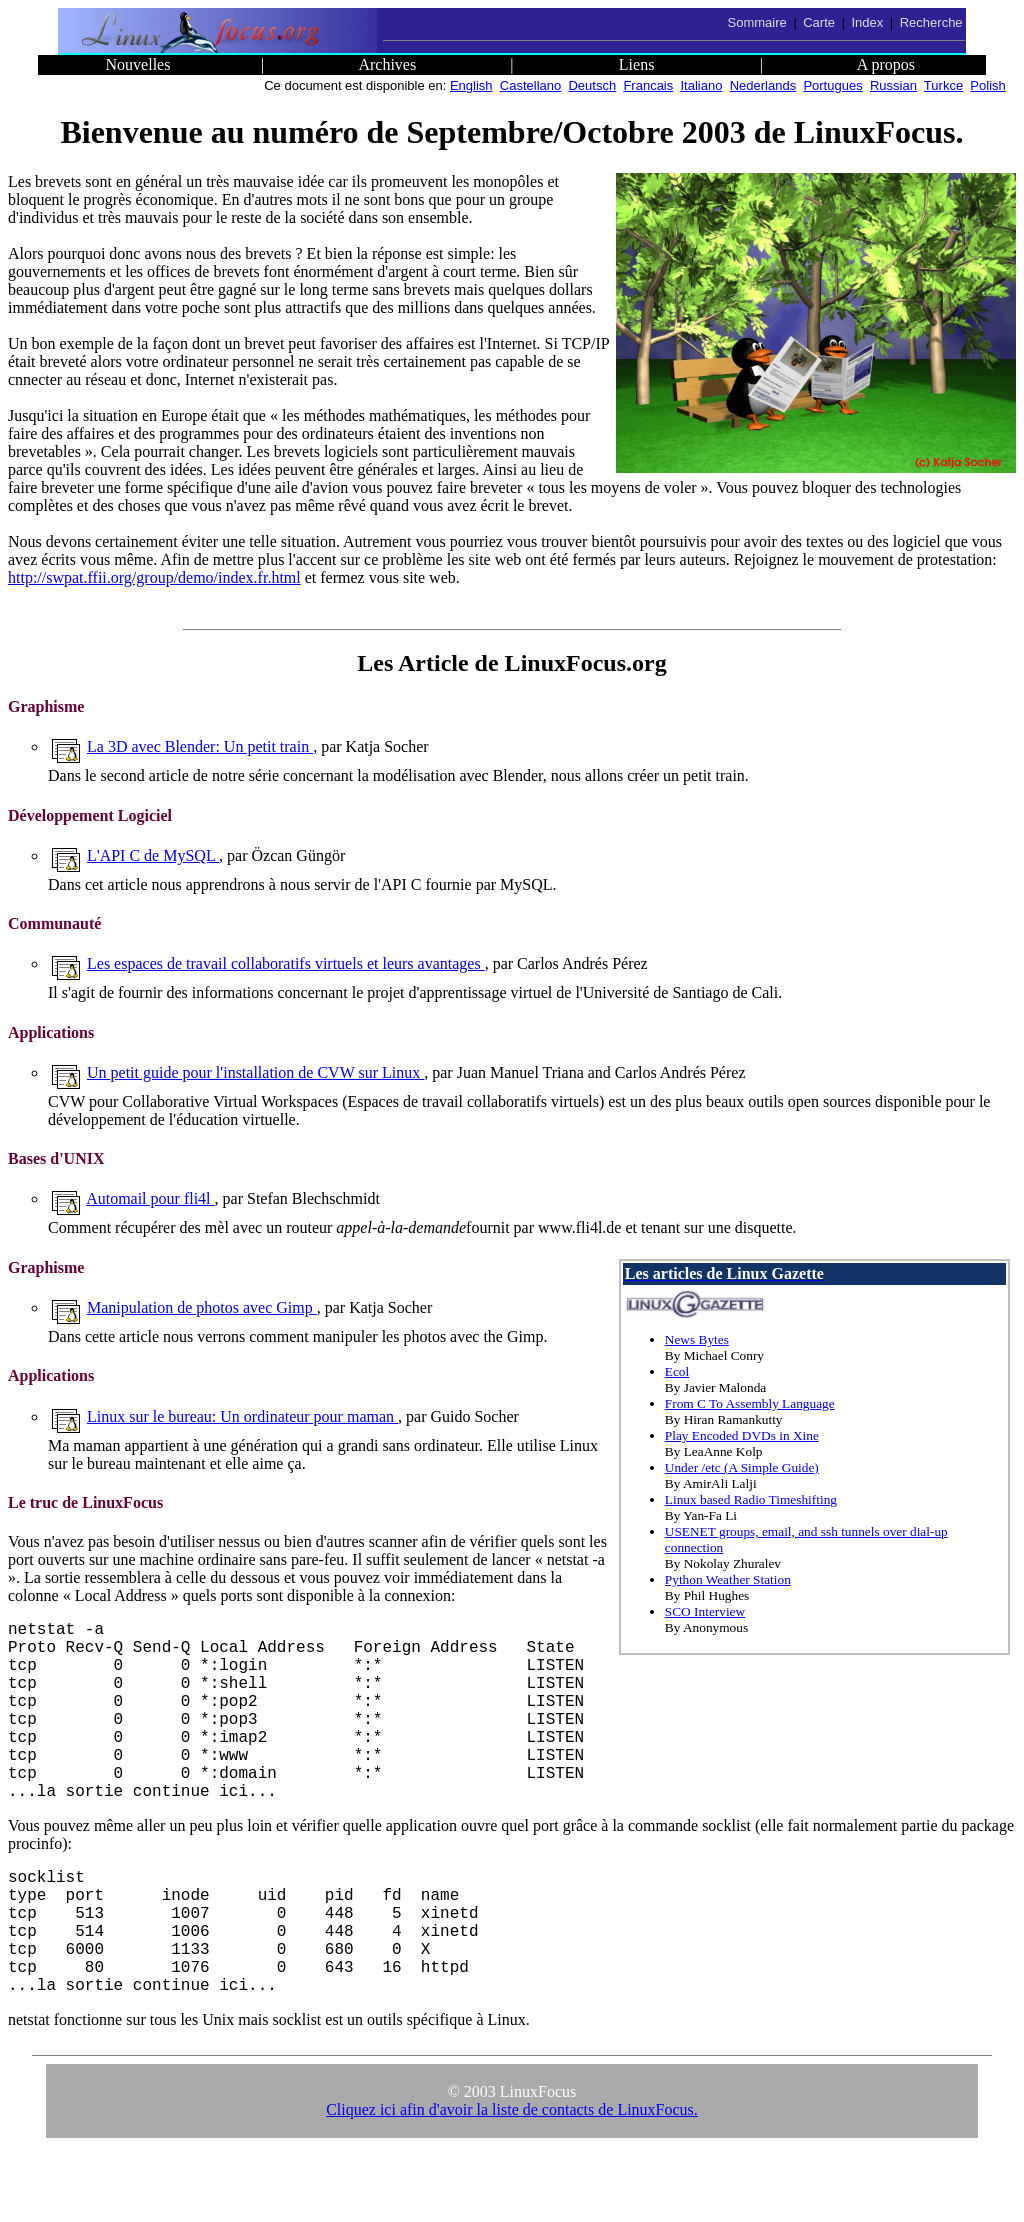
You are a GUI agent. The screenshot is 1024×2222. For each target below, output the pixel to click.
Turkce (943, 85)
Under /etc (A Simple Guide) (742, 1467)
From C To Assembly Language (750, 1403)
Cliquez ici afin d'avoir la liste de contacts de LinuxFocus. (512, 2177)
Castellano (530, 85)
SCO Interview (705, 1611)
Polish (987, 85)
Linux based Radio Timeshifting (751, 1499)
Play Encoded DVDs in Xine (742, 1435)
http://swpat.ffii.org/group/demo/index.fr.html (154, 577)
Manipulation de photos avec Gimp (202, 1307)
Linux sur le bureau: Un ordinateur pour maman (242, 1416)
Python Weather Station (728, 1579)
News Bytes (697, 1339)
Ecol (677, 1371)
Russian (893, 85)
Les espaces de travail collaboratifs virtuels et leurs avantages (286, 963)
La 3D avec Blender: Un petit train (200, 746)
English (471, 85)
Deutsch (592, 85)
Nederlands (763, 85)
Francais (648, 85)
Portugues (832, 85)
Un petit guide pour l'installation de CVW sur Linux (255, 1072)
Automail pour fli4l (150, 1198)
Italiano (702, 85)
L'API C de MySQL (153, 855)
